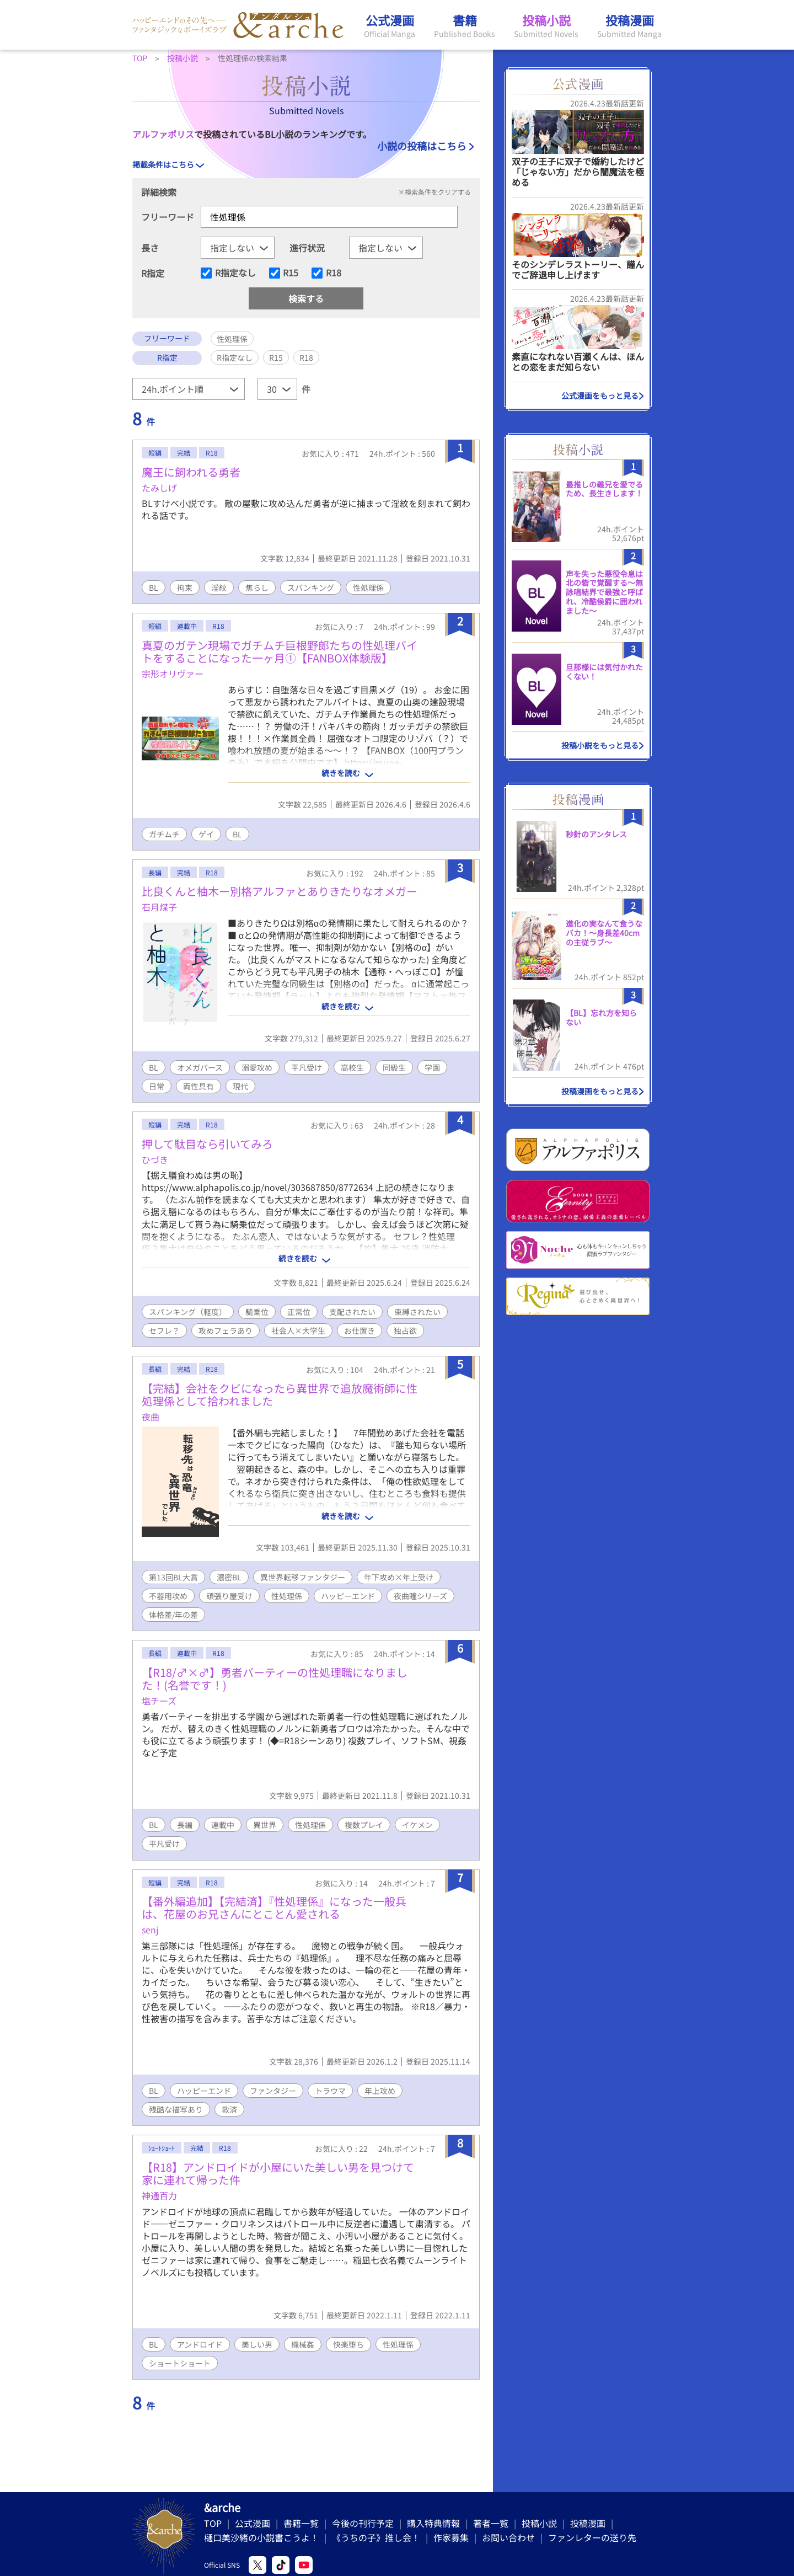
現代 (240, 1086)
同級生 (394, 1067)
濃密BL (229, 1577)
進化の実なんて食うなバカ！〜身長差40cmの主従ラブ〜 (604, 933)
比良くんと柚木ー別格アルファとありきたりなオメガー (279, 891)
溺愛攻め (257, 1067)
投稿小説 (539, 2523)
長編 (184, 1824)
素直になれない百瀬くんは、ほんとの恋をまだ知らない (578, 361)
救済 (229, 2109)
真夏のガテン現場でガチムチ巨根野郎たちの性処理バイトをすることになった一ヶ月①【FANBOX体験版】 (279, 651)
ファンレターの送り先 (592, 2537)
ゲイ (206, 834)
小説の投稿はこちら (421, 145)
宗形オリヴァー (172, 673)
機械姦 (302, 2344)
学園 (432, 1067)
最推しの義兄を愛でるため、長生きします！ (604, 489)
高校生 (352, 1067)
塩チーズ (159, 1700)
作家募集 (451, 2537)
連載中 (222, 1824)
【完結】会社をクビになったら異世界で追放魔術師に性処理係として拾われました (279, 1394)
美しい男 (257, 2344)
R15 (290, 273)
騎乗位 (257, 1311)
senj (150, 1929)
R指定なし (235, 273)
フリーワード (167, 217)
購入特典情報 (433, 2523)
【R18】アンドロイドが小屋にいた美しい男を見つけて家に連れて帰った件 (278, 2173)
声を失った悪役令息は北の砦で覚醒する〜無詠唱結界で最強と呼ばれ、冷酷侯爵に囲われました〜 (604, 592)
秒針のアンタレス (596, 834)
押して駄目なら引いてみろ (207, 1143)
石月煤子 (159, 906)
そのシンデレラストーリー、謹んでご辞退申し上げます (578, 269)
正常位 (298, 1311)
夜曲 (150, 1416)
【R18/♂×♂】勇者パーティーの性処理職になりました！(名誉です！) (274, 1678)
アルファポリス (163, 134)
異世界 (264, 1824)
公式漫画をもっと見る (600, 395)
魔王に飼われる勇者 (191, 472)
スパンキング (310, 587)
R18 (333, 273)
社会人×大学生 (298, 1330)
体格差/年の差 (173, 1614)
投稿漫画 (587, 2523)
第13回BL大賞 (173, 1577)
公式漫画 (252, 2523)
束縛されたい (417, 1311)
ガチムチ (164, 834)
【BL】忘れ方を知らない (601, 1017)
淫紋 (219, 587)
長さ (150, 248)
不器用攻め (168, 1595)
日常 (156, 1086)
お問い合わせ (508, 2537)
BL (153, 587)
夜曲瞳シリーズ (420, 1595)
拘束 (184, 587)
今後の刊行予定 (363, 2523)
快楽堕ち (348, 2344)
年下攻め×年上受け (398, 1577)
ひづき (155, 1159)
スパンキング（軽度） (188, 1311)
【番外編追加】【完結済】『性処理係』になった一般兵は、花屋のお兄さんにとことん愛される (274, 1907)
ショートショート (180, 2363)
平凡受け (306, 1067)
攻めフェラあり (225, 1330)
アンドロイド (200, 2344)
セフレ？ (164, 1330)
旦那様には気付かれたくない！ (604, 671)
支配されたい (352, 1311)
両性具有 (198, 1086)
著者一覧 (490, 2523)
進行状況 (307, 248)
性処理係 (368, 587)
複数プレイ (364, 1824)
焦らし (257, 587)
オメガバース (200, 1067)
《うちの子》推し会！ (376, 2537)
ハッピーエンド (348, 1595)
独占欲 (405, 1330)
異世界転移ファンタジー (302, 1577)
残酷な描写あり (176, 2109)
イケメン (417, 1824)
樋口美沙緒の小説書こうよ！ (261, 2537)
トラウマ (330, 2090)
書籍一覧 (301, 2523)
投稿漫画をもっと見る (600, 1091)
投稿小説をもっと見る (600, 745)
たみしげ (159, 487)
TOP (213, 2523)
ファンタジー (273, 2090)
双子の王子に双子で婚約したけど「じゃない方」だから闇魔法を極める (578, 171)
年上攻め (379, 2090)
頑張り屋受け (229, 1595)
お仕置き (359, 1330)
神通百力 (159, 2195)
